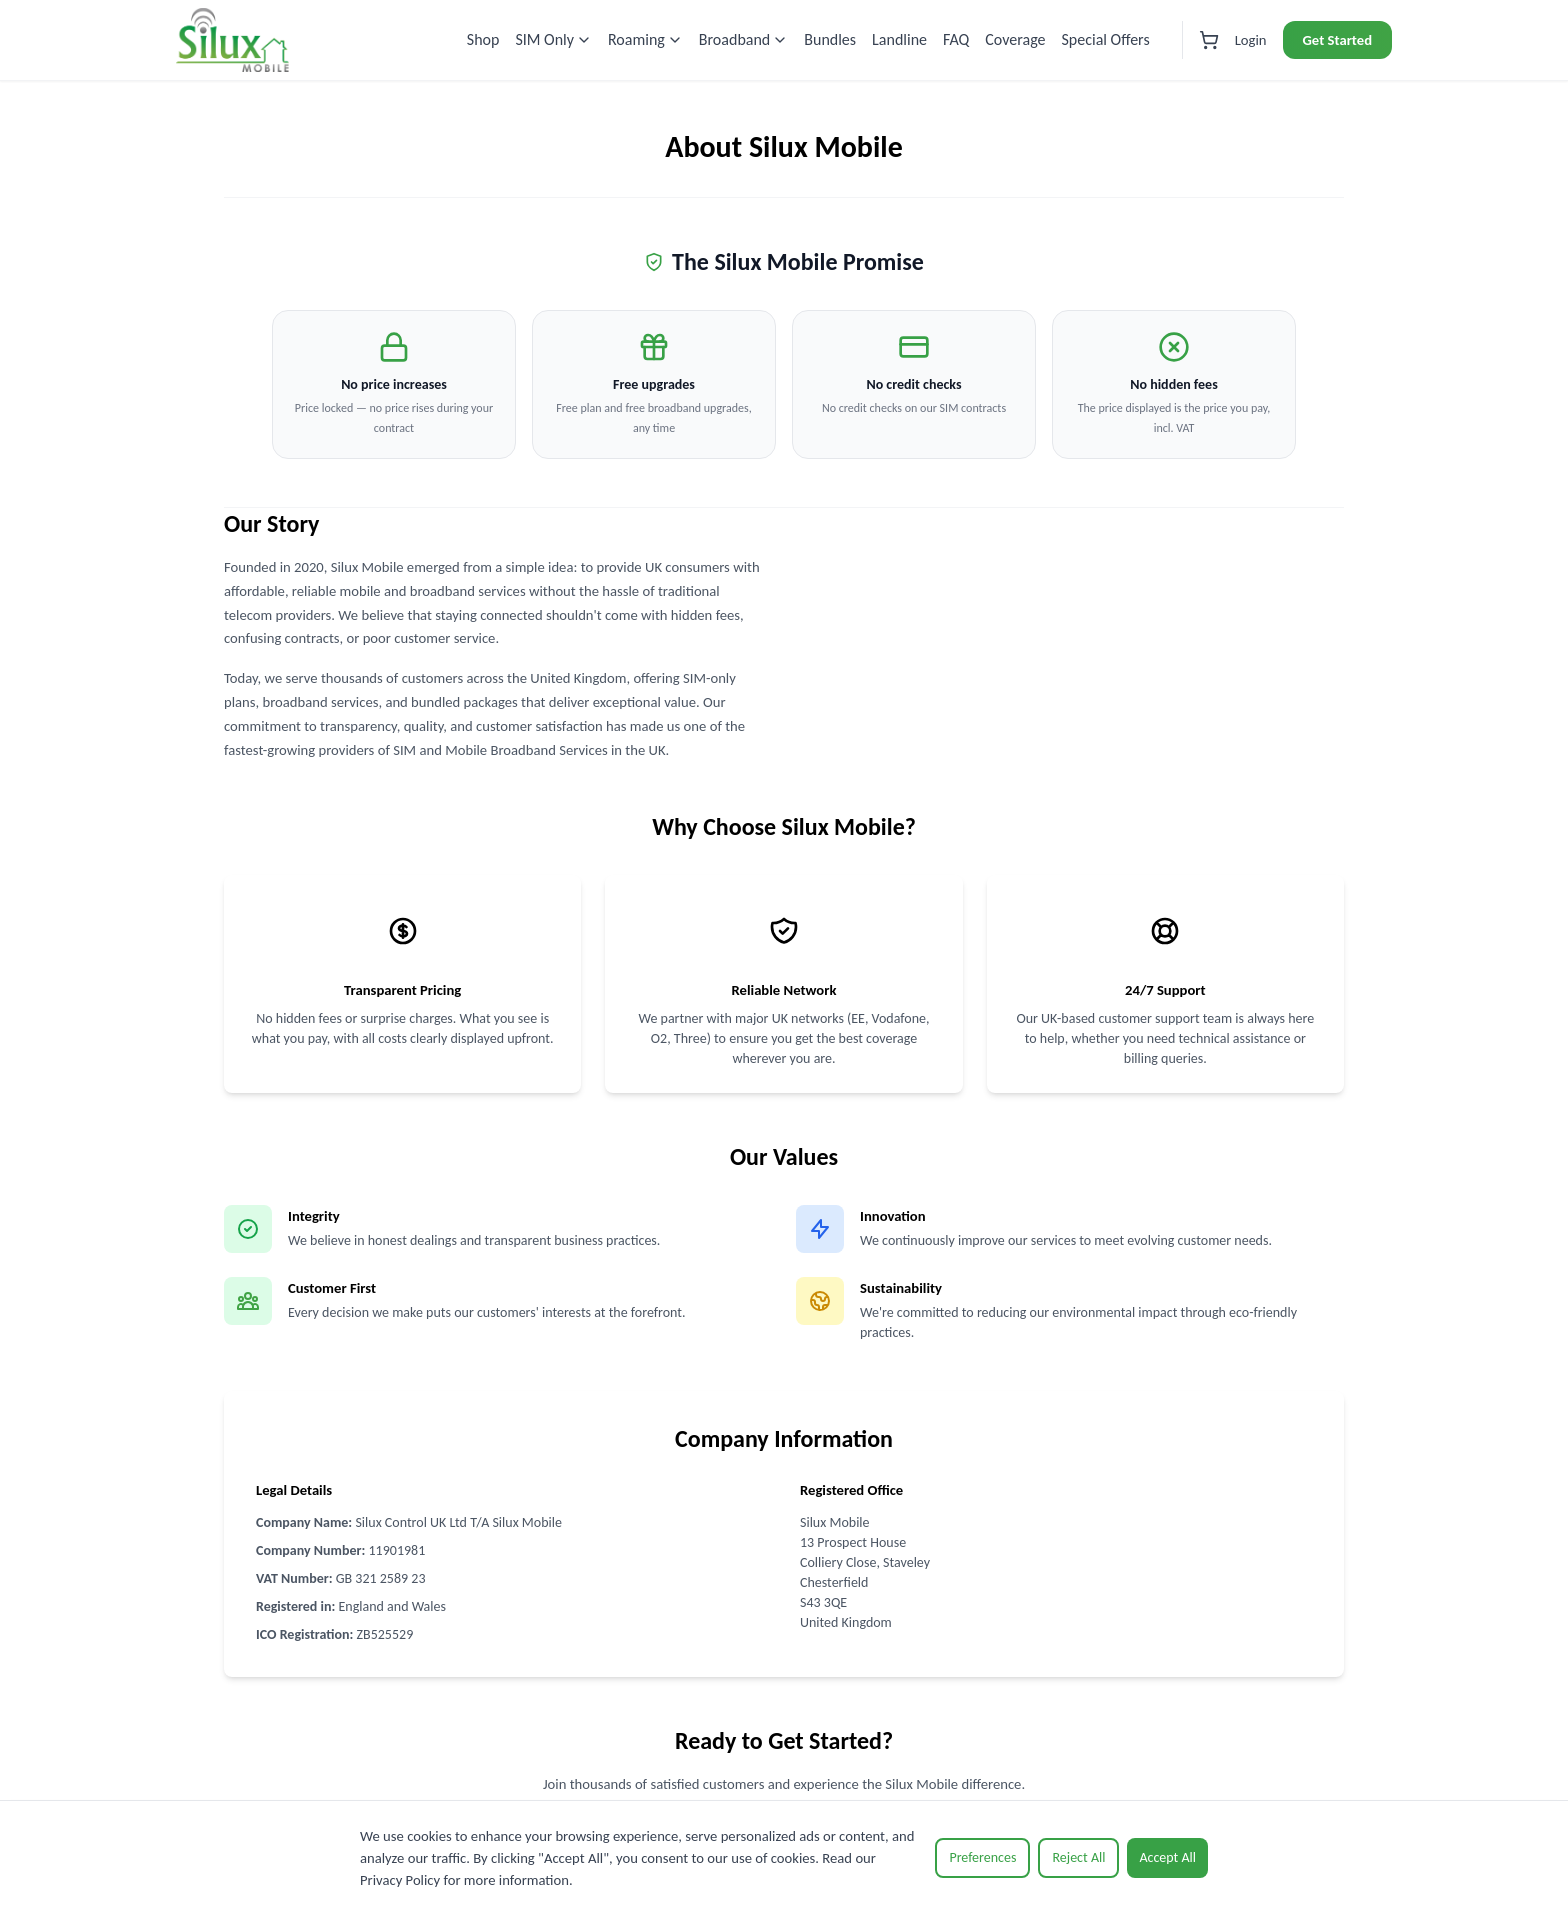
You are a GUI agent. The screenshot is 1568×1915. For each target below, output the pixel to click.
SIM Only (553, 39)
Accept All (1167, 1857)
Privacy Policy (400, 1880)
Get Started (1337, 40)
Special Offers (1106, 39)
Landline (899, 39)
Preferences (982, 1857)
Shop (483, 39)
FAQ (956, 39)
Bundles (830, 39)
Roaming (645, 39)
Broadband (743, 39)
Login (1251, 40)
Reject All (1078, 1857)
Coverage (1015, 39)
